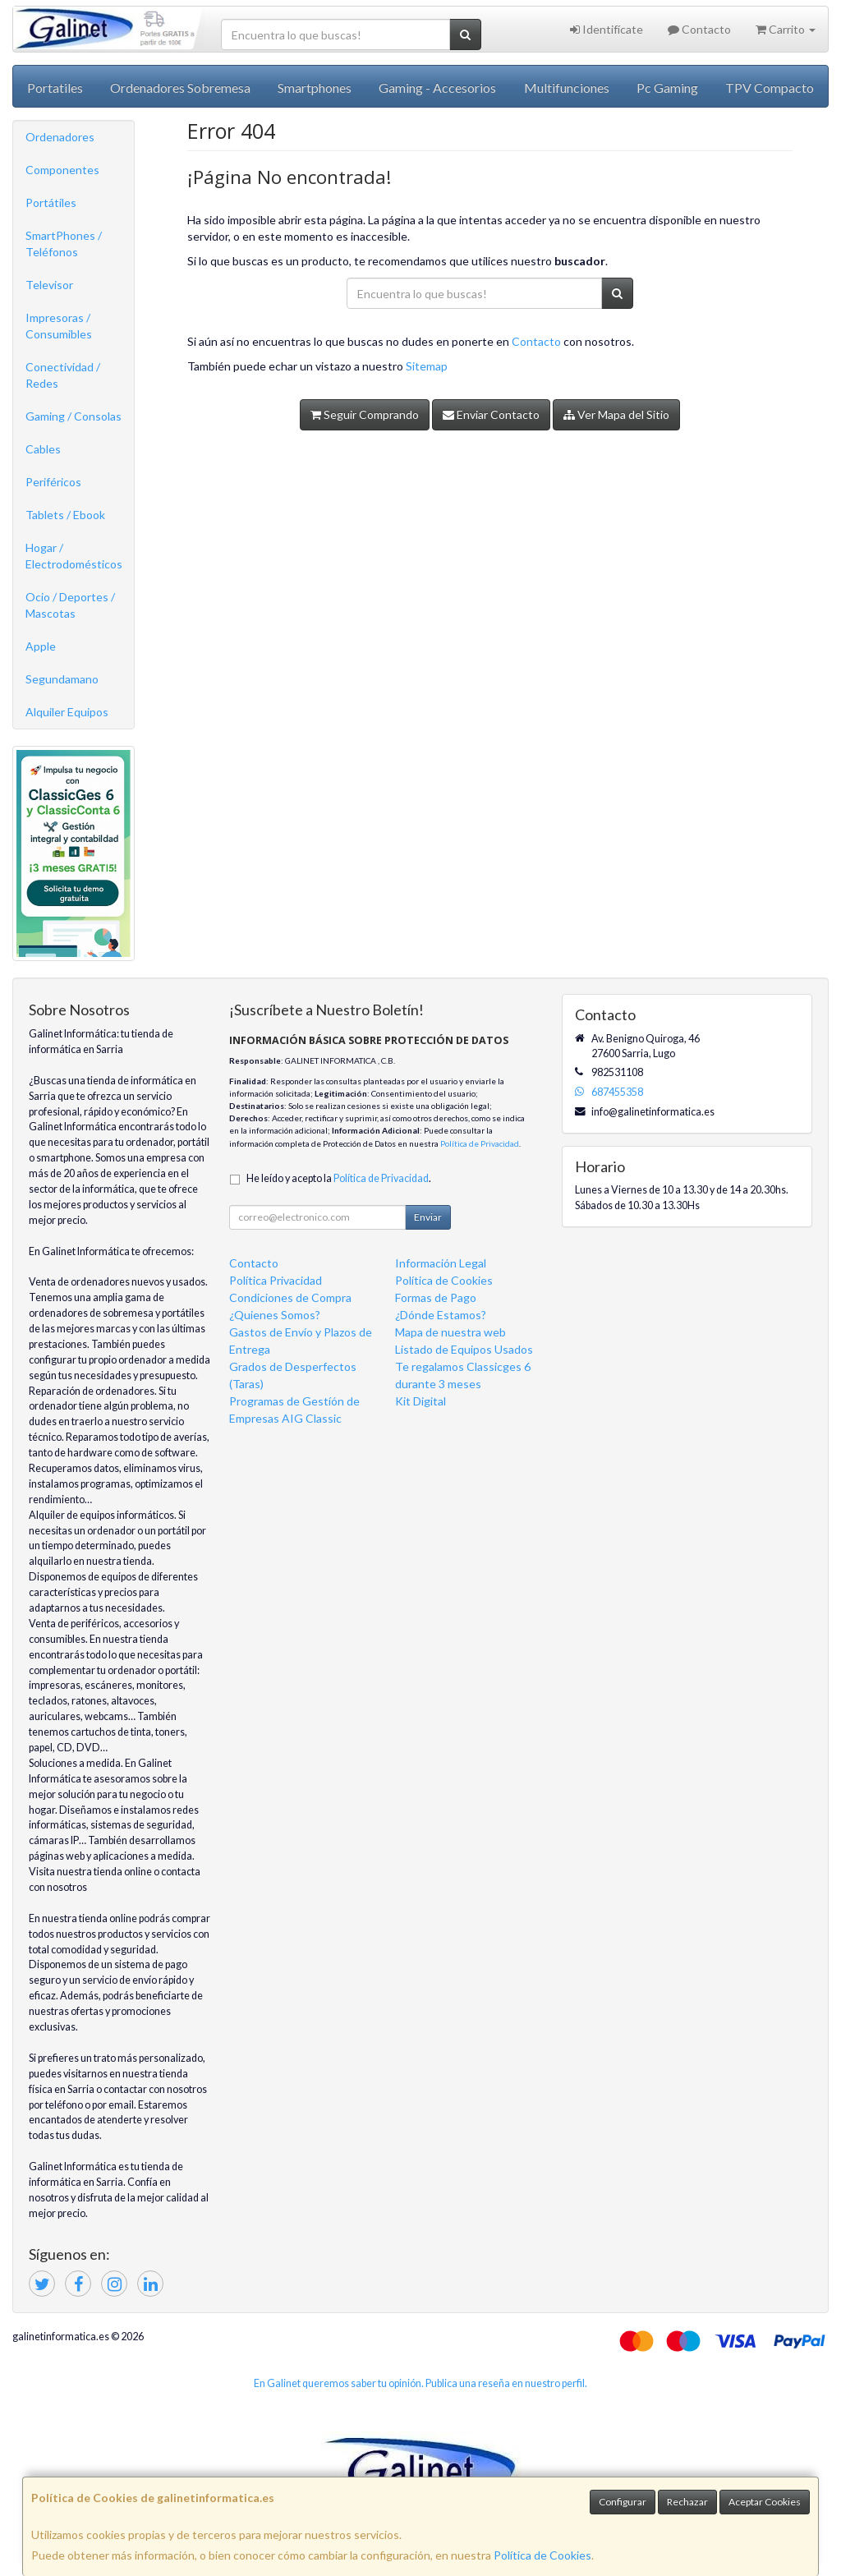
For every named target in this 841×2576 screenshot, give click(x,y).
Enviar (428, 1217)
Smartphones (315, 87)
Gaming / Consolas (73, 416)
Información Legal (440, 1263)
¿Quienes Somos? (274, 1315)
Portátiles (50, 202)
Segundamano (62, 679)
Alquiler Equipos (66, 712)
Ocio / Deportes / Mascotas (70, 605)
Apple (40, 646)
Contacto (699, 29)
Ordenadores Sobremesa (180, 87)
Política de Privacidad (479, 1143)
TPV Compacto (769, 87)
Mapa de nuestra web (450, 1332)
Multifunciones (566, 87)
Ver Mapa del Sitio (616, 414)
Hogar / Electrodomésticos (73, 555)
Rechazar (687, 2502)
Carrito (786, 29)
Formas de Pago (435, 1297)
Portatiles (55, 87)
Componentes (62, 170)
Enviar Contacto (491, 414)
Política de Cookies (542, 2555)
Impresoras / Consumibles (58, 325)
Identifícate (606, 29)
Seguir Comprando (364, 414)
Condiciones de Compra (290, 1297)
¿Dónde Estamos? (440, 1315)
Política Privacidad (275, 1280)
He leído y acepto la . (338, 1178)
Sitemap (427, 366)
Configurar (622, 2502)
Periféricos (53, 482)
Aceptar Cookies (764, 2502)
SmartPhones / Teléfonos (63, 243)
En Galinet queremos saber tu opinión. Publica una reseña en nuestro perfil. (420, 2383)
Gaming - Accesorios (437, 87)
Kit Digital (420, 1401)
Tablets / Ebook (65, 515)
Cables (43, 449)
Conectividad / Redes (62, 375)
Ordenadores (59, 137)
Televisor (49, 285)
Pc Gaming (667, 87)
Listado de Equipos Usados (464, 1349)
